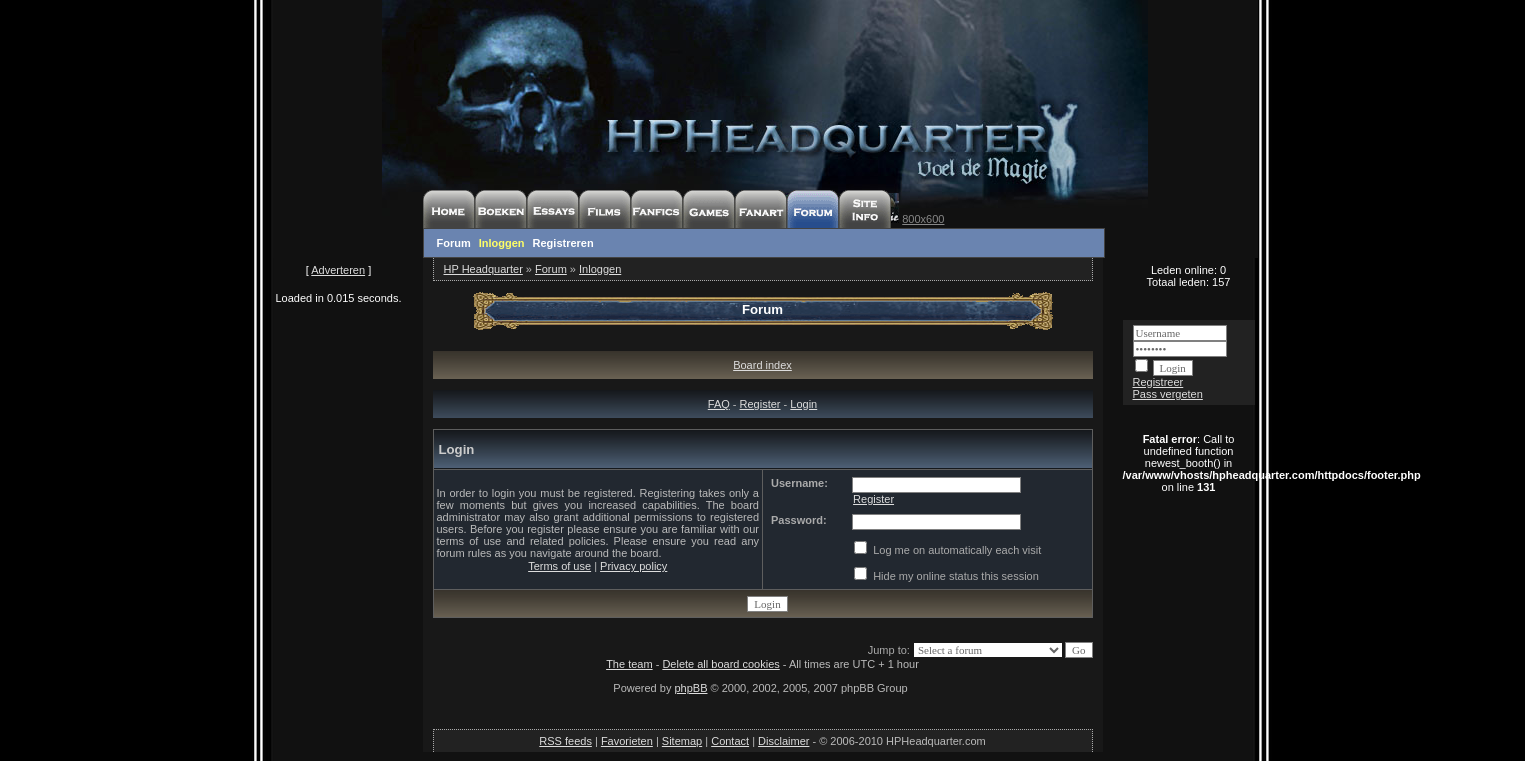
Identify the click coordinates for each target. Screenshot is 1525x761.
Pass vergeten (1168, 394)
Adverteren (338, 270)
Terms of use (559, 566)
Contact (730, 741)
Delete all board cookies (720, 664)
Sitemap (682, 741)
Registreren (563, 243)
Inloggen (502, 243)
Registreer (1158, 382)
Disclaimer (783, 741)
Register (760, 404)
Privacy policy (633, 566)
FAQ (719, 404)
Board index (762, 365)
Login (803, 404)
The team (629, 664)
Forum (454, 243)
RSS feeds (565, 741)
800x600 (923, 219)
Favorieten (627, 741)
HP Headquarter (483, 269)
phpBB (690, 688)
